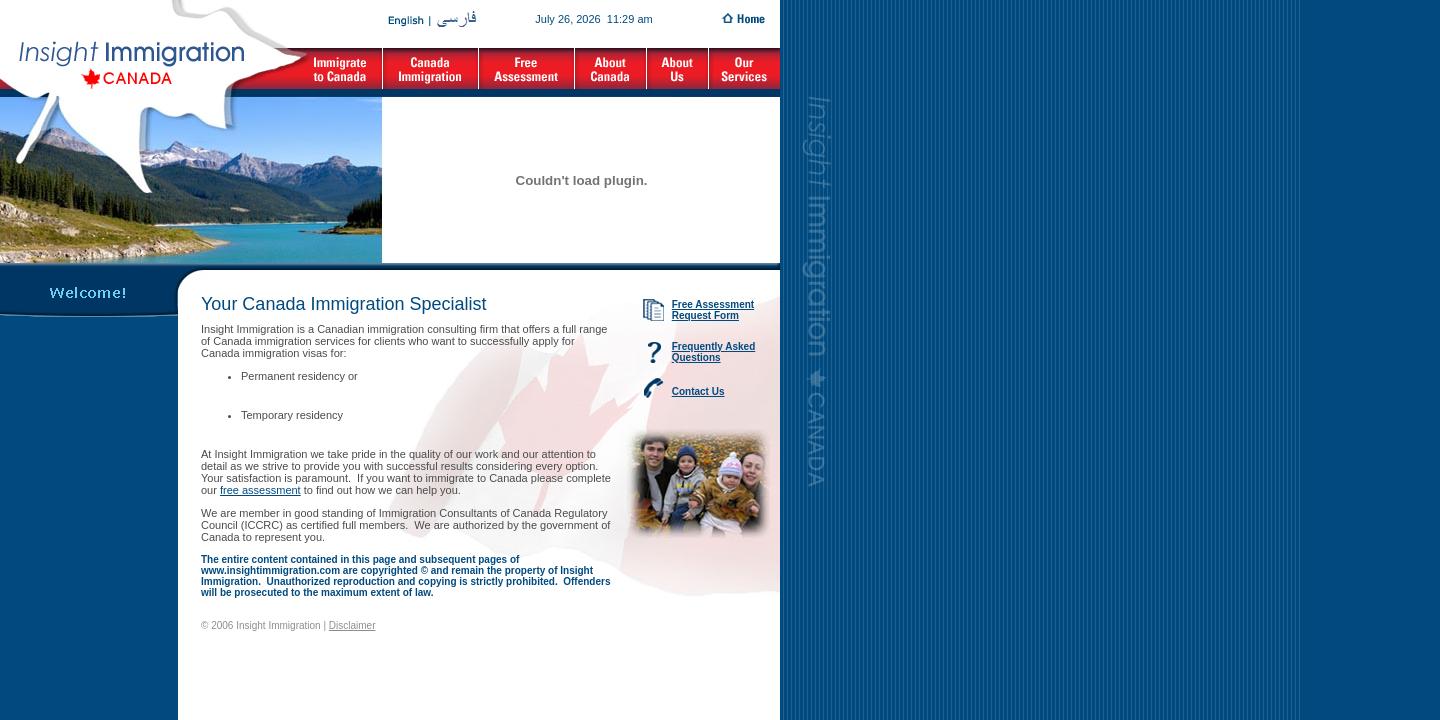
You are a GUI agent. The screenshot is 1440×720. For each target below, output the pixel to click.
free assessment (260, 490)
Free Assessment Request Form (713, 310)
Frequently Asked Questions (714, 352)
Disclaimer (352, 625)
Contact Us (698, 391)
